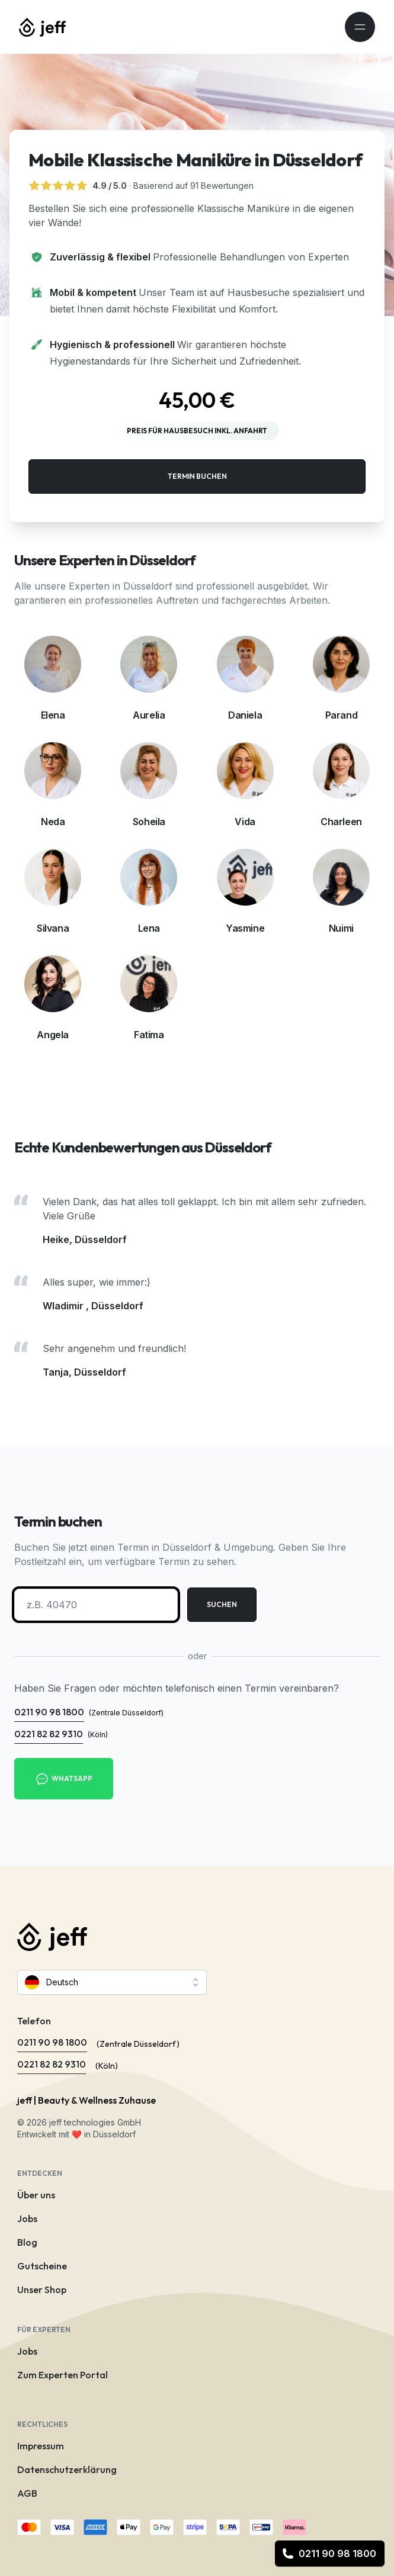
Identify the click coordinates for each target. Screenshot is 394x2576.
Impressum (40, 2446)
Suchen (222, 1604)
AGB (27, 2493)
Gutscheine (42, 2266)
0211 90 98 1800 (329, 2553)
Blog (27, 2242)
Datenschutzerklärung (67, 2469)
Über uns (36, 2195)
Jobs (27, 2218)
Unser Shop (41, 2289)
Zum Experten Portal (62, 2375)
